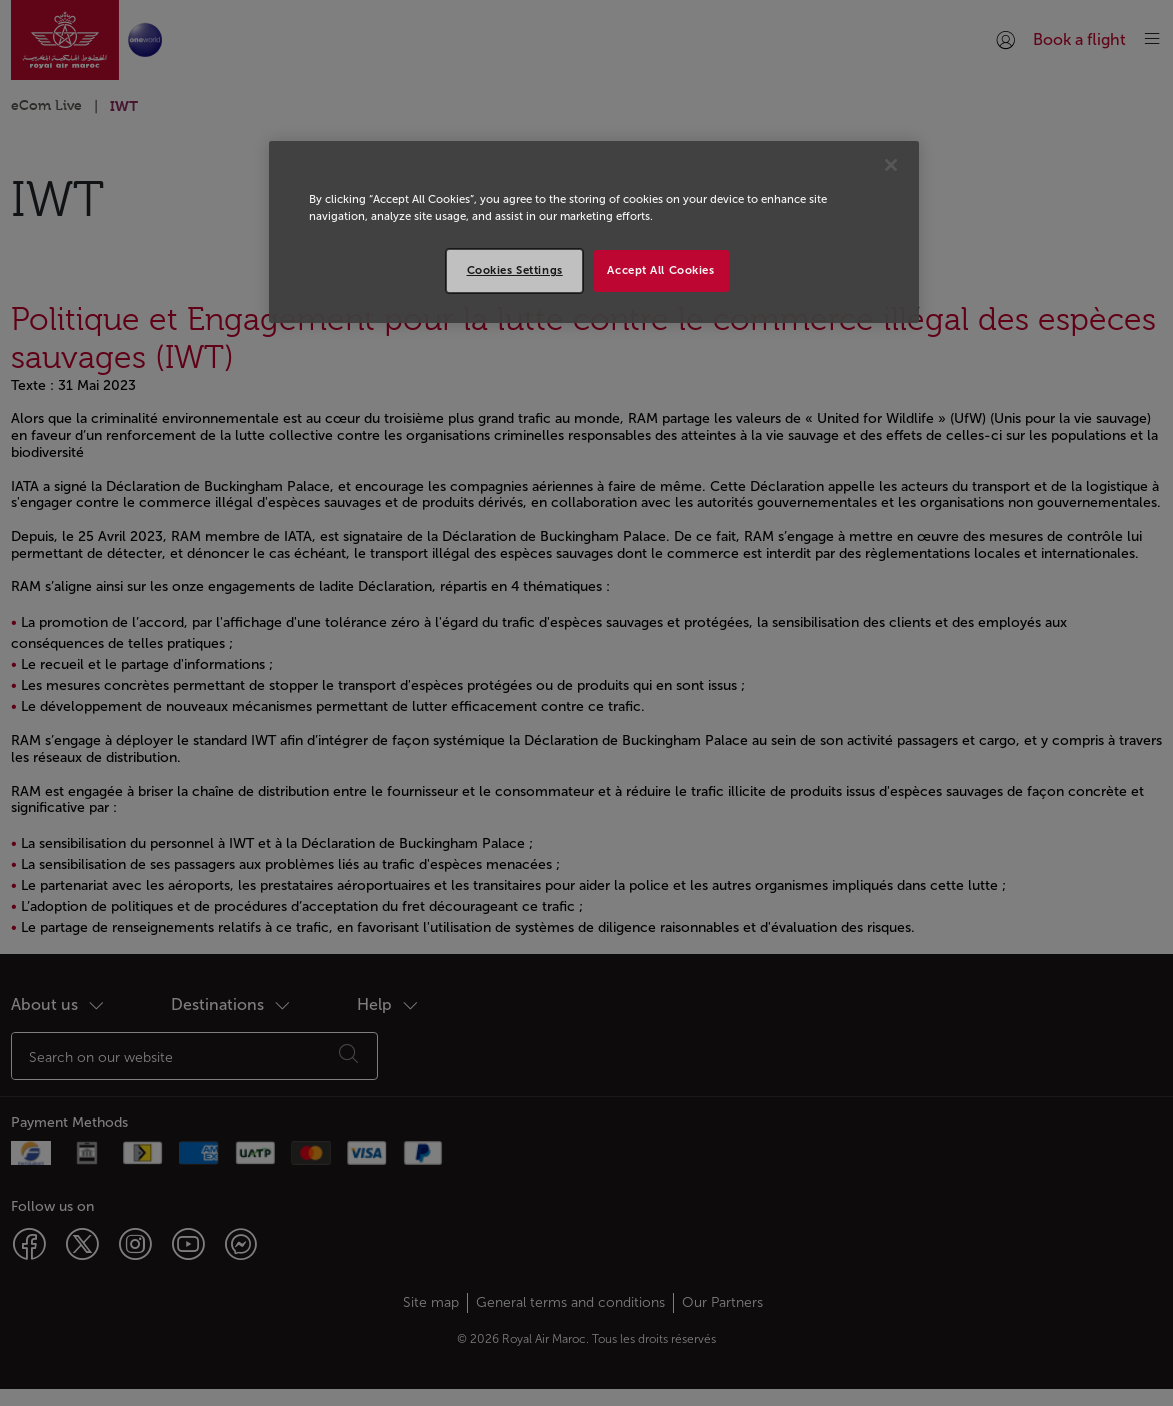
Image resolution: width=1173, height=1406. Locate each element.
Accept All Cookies (660, 270)
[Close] (891, 165)
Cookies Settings (515, 270)
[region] (594, 232)
